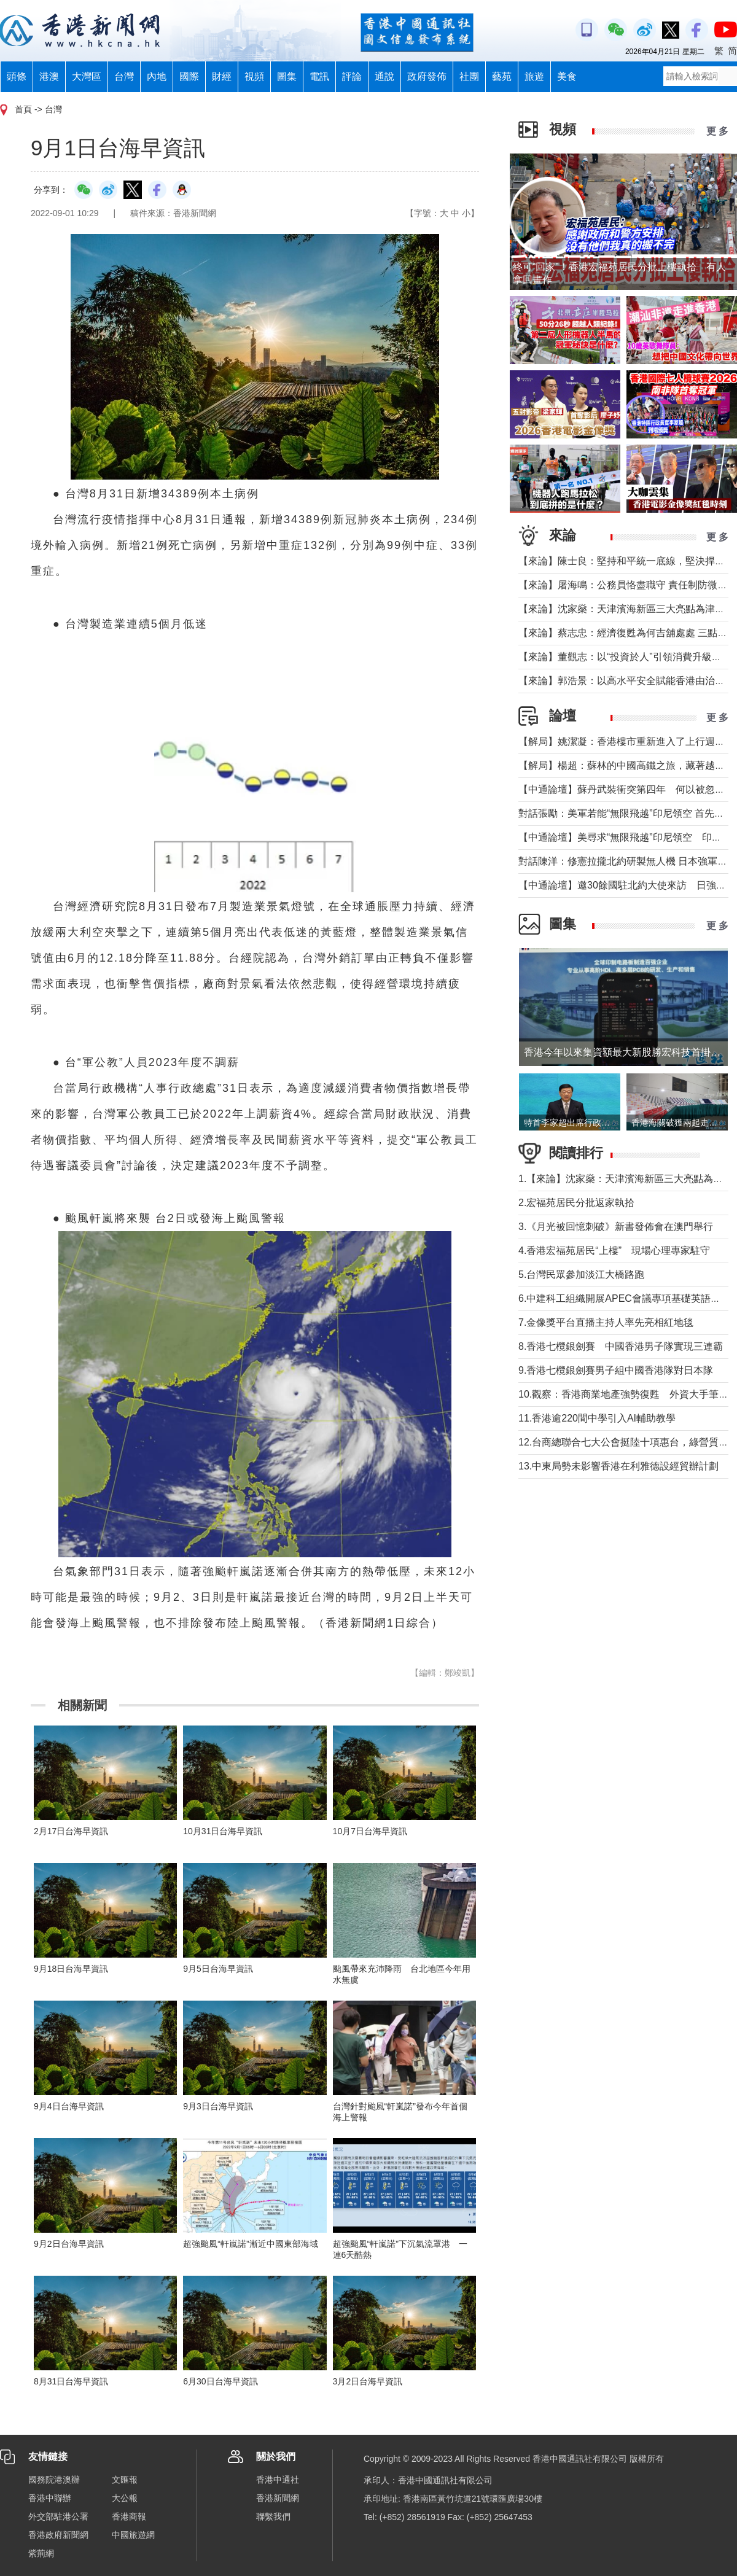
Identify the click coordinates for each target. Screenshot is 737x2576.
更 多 (717, 131)
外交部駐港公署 (58, 2516)
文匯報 (125, 2480)
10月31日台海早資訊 (222, 1831)
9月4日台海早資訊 (69, 2106)
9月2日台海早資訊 (69, 2244)
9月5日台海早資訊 (218, 1969)
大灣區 (86, 76)
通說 (384, 76)
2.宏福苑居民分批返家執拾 (576, 1202)
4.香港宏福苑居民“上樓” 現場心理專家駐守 (614, 1250)
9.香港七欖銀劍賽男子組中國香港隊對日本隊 (615, 1370)
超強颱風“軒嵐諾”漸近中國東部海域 (250, 2244)
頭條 (16, 76)
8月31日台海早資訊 (71, 2381)
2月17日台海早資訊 (71, 1831)
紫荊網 (41, 2553)
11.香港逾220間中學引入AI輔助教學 (597, 1418)
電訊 (319, 76)
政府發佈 (426, 76)
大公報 (125, 2498)
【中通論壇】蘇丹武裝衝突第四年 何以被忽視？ (626, 789)
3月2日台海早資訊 (368, 2381)
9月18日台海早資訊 (71, 1969)
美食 (567, 76)
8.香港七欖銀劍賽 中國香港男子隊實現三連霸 (620, 1346)
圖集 (287, 76)
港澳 (49, 76)
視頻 (254, 76)
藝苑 (502, 76)
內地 (156, 76)
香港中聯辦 (49, 2498)
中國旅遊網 (133, 2535)
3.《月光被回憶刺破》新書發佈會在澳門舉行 (615, 1226)
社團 (469, 76)
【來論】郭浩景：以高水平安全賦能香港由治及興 (626, 680)
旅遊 (534, 76)
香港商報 (129, 2516)
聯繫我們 (273, 2516)
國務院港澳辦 (54, 2480)
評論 (352, 76)
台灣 (124, 76)
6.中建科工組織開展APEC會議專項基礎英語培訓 (624, 1298)
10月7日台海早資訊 (370, 1831)
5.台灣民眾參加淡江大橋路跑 (581, 1274)
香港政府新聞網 (58, 2535)
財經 (222, 76)
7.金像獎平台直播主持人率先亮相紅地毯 (605, 1322)
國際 (189, 76)
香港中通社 (277, 2480)
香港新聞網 (277, 2498)
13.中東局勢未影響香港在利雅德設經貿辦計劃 (618, 1466)
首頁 (23, 109)
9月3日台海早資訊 (218, 2106)
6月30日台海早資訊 (220, 2381)
